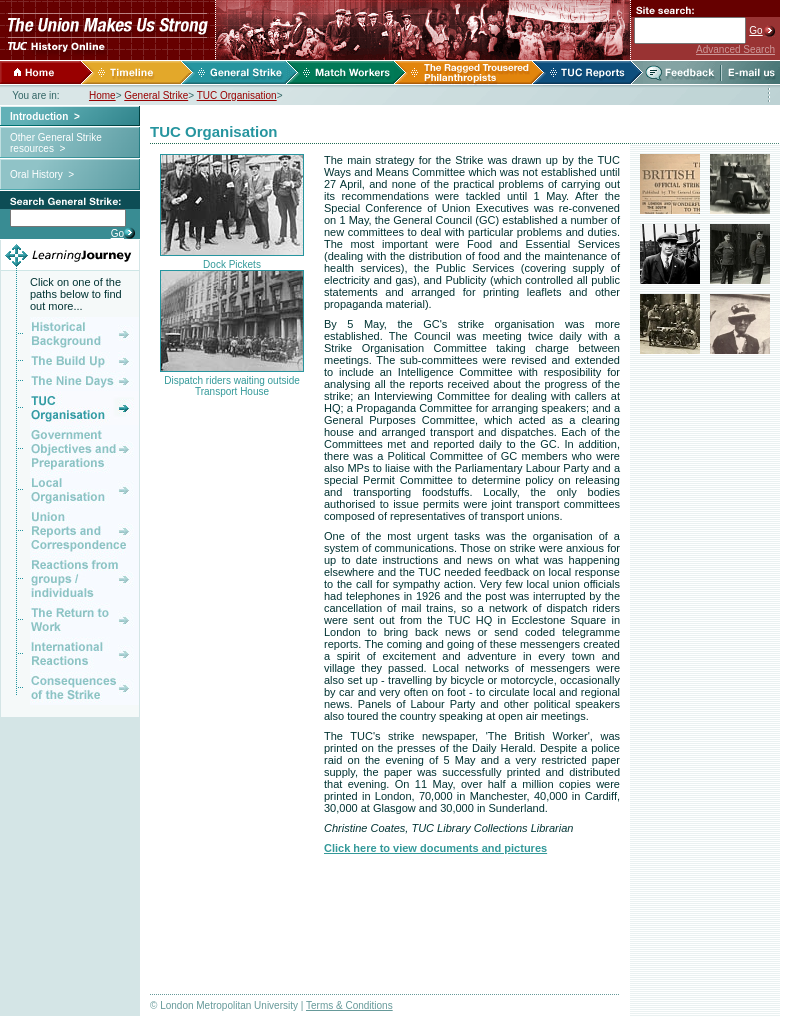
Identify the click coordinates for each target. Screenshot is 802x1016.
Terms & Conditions (349, 1005)
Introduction (39, 116)
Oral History (36, 174)
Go (755, 30)
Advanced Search (735, 49)
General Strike (156, 95)
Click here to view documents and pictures (435, 848)
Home (102, 95)
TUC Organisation (237, 95)
